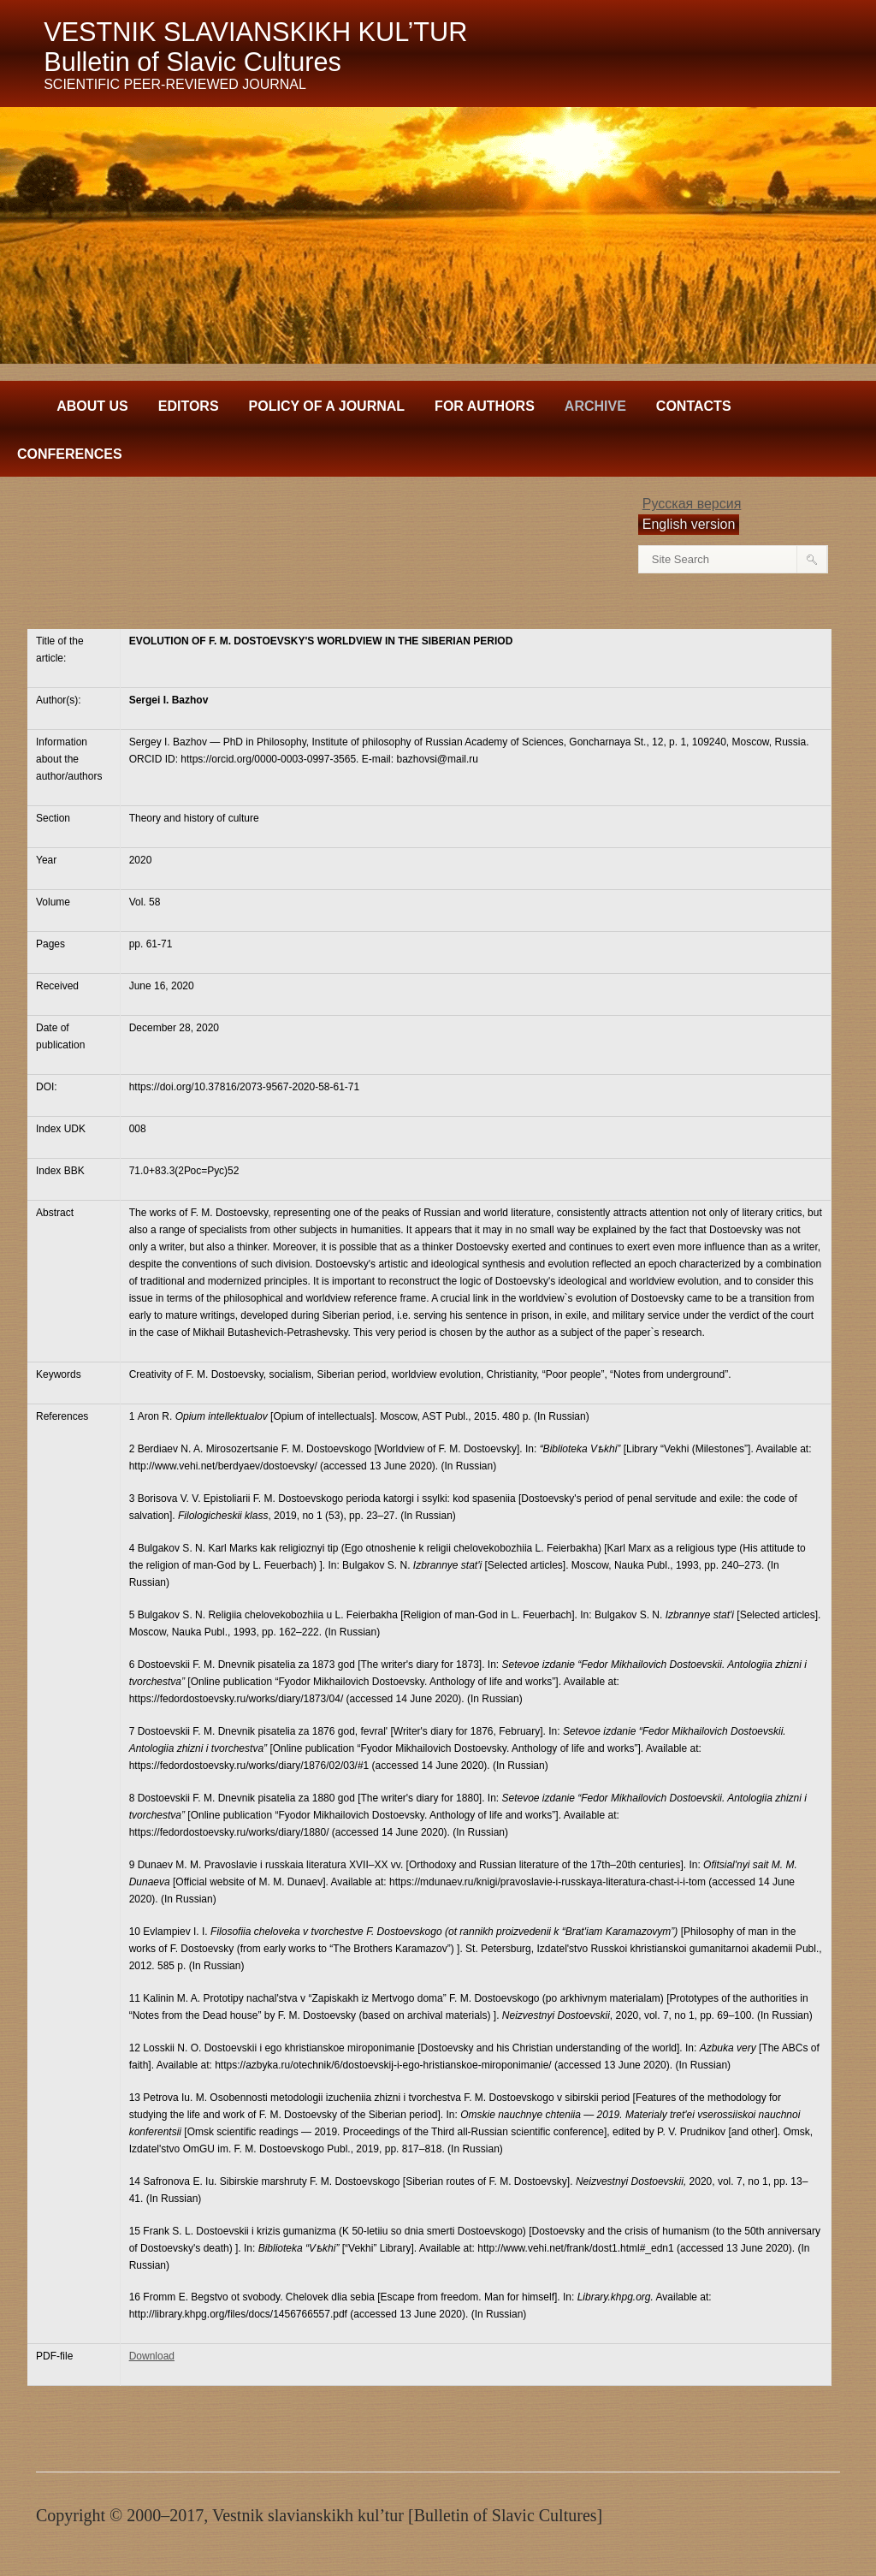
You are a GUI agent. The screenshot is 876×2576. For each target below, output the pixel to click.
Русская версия (692, 503)
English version (689, 524)
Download (152, 2356)
